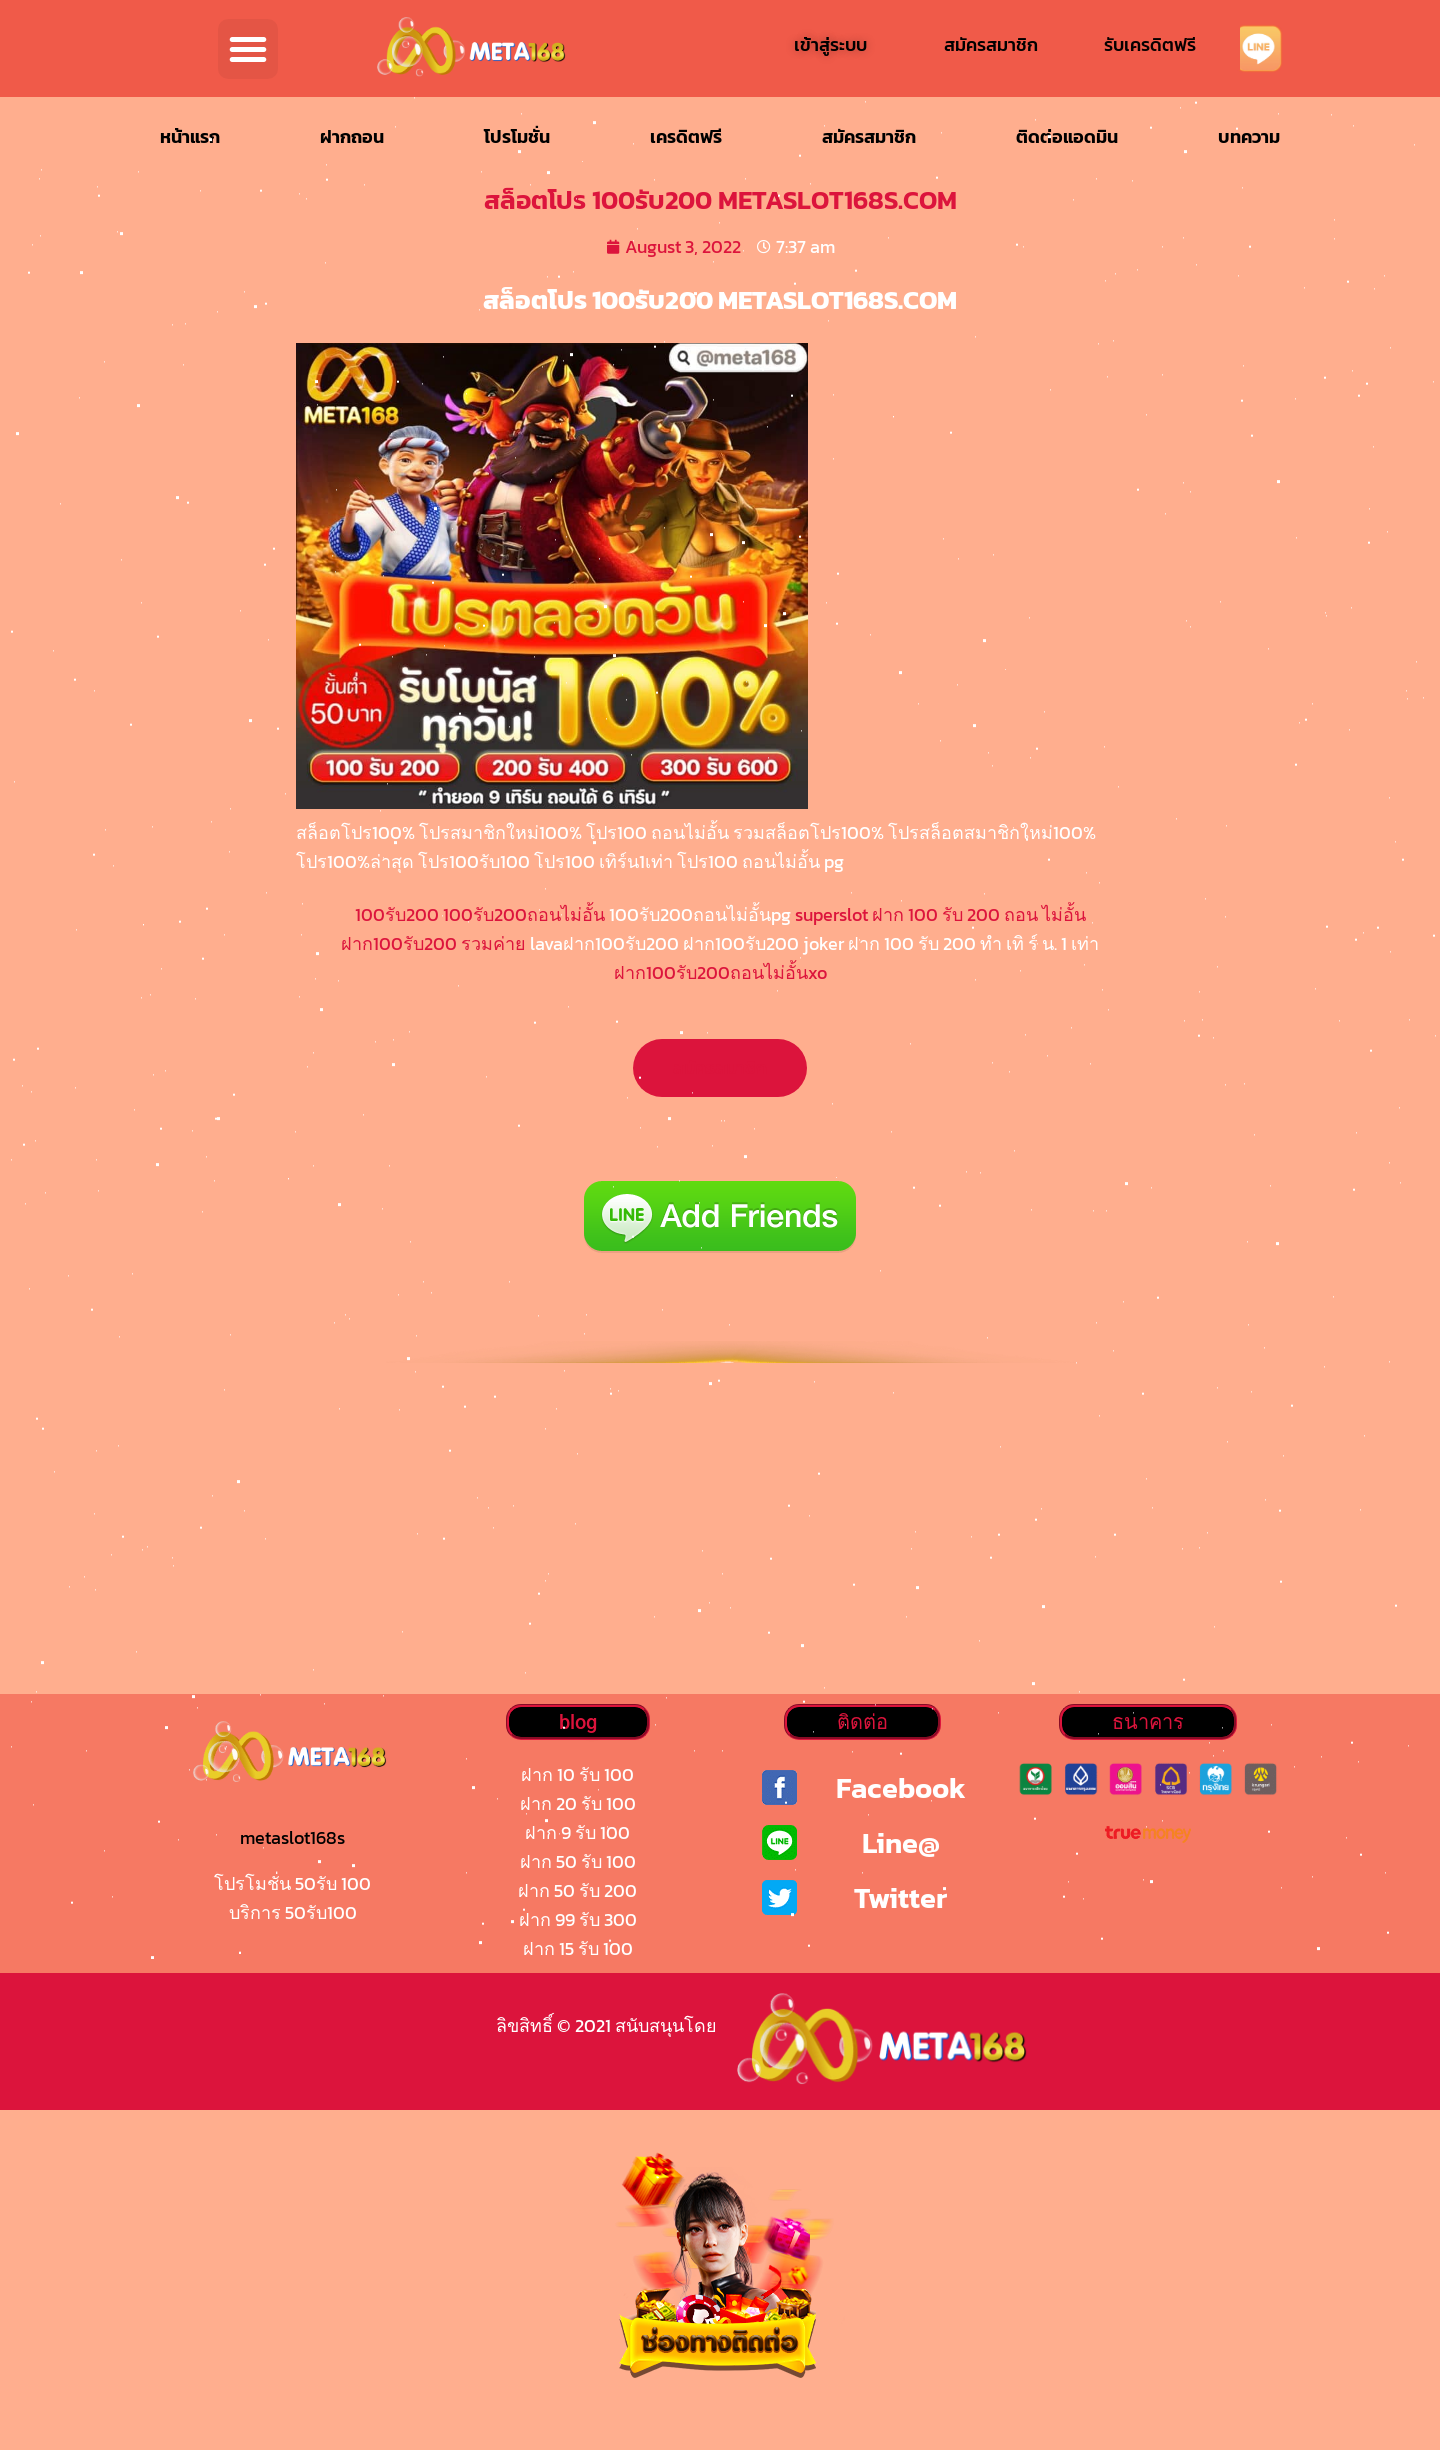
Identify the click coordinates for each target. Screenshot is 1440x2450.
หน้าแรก (190, 136)
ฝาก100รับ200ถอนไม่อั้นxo (720, 972)
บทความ (1249, 136)
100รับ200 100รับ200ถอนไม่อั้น (480, 914)
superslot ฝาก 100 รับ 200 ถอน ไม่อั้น (938, 914)
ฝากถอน (352, 136)
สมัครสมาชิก (869, 136)
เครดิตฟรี (686, 136)
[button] (248, 49)
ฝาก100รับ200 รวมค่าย (433, 943)
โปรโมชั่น (517, 136)
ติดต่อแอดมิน (1067, 136)
